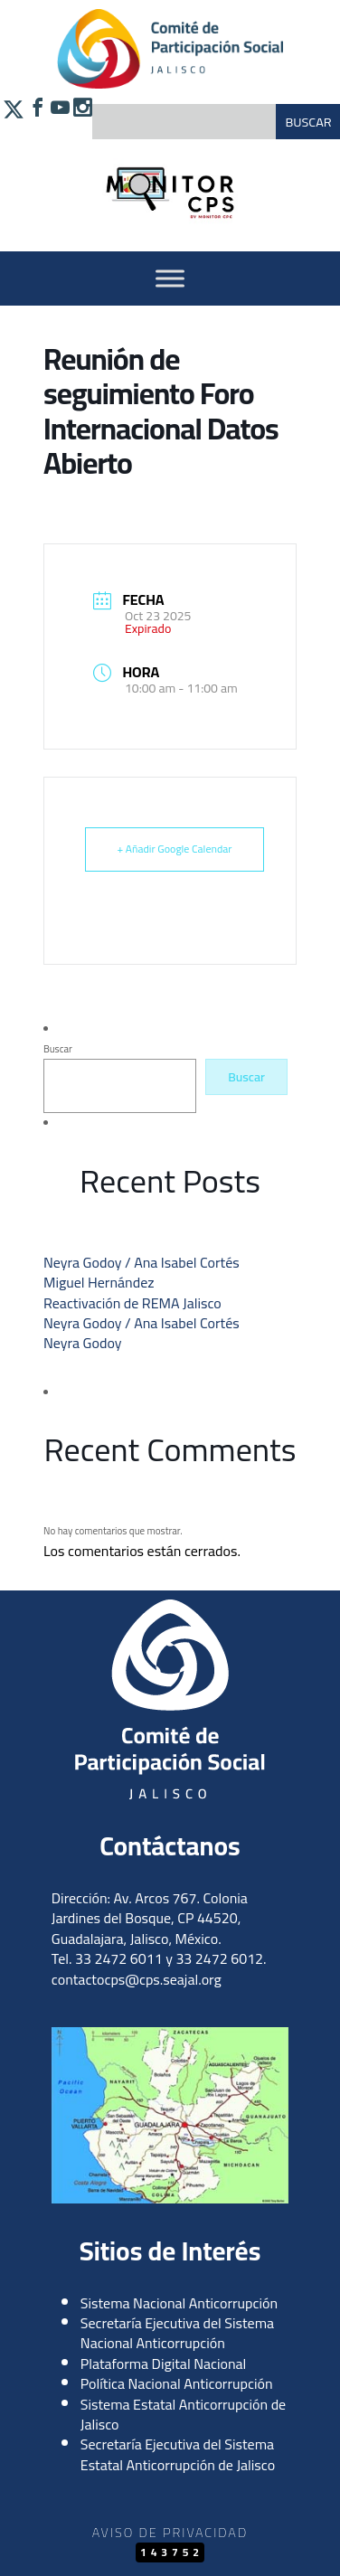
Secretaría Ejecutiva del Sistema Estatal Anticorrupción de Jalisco (177, 2453)
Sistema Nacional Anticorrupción (179, 2303)
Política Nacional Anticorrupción (176, 2383)
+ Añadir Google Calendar (175, 848)
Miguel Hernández (99, 1282)
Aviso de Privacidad (170, 2532)
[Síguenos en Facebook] (35, 119)
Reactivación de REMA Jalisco (132, 1302)
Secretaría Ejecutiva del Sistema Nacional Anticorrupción (177, 2332)
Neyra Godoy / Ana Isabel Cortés (141, 1262)
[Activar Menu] (170, 278)
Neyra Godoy (82, 1342)
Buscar (57, 1049)
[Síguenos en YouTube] (58, 119)
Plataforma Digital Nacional (163, 2363)
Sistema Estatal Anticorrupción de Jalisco (183, 2414)
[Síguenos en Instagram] (81, 119)
